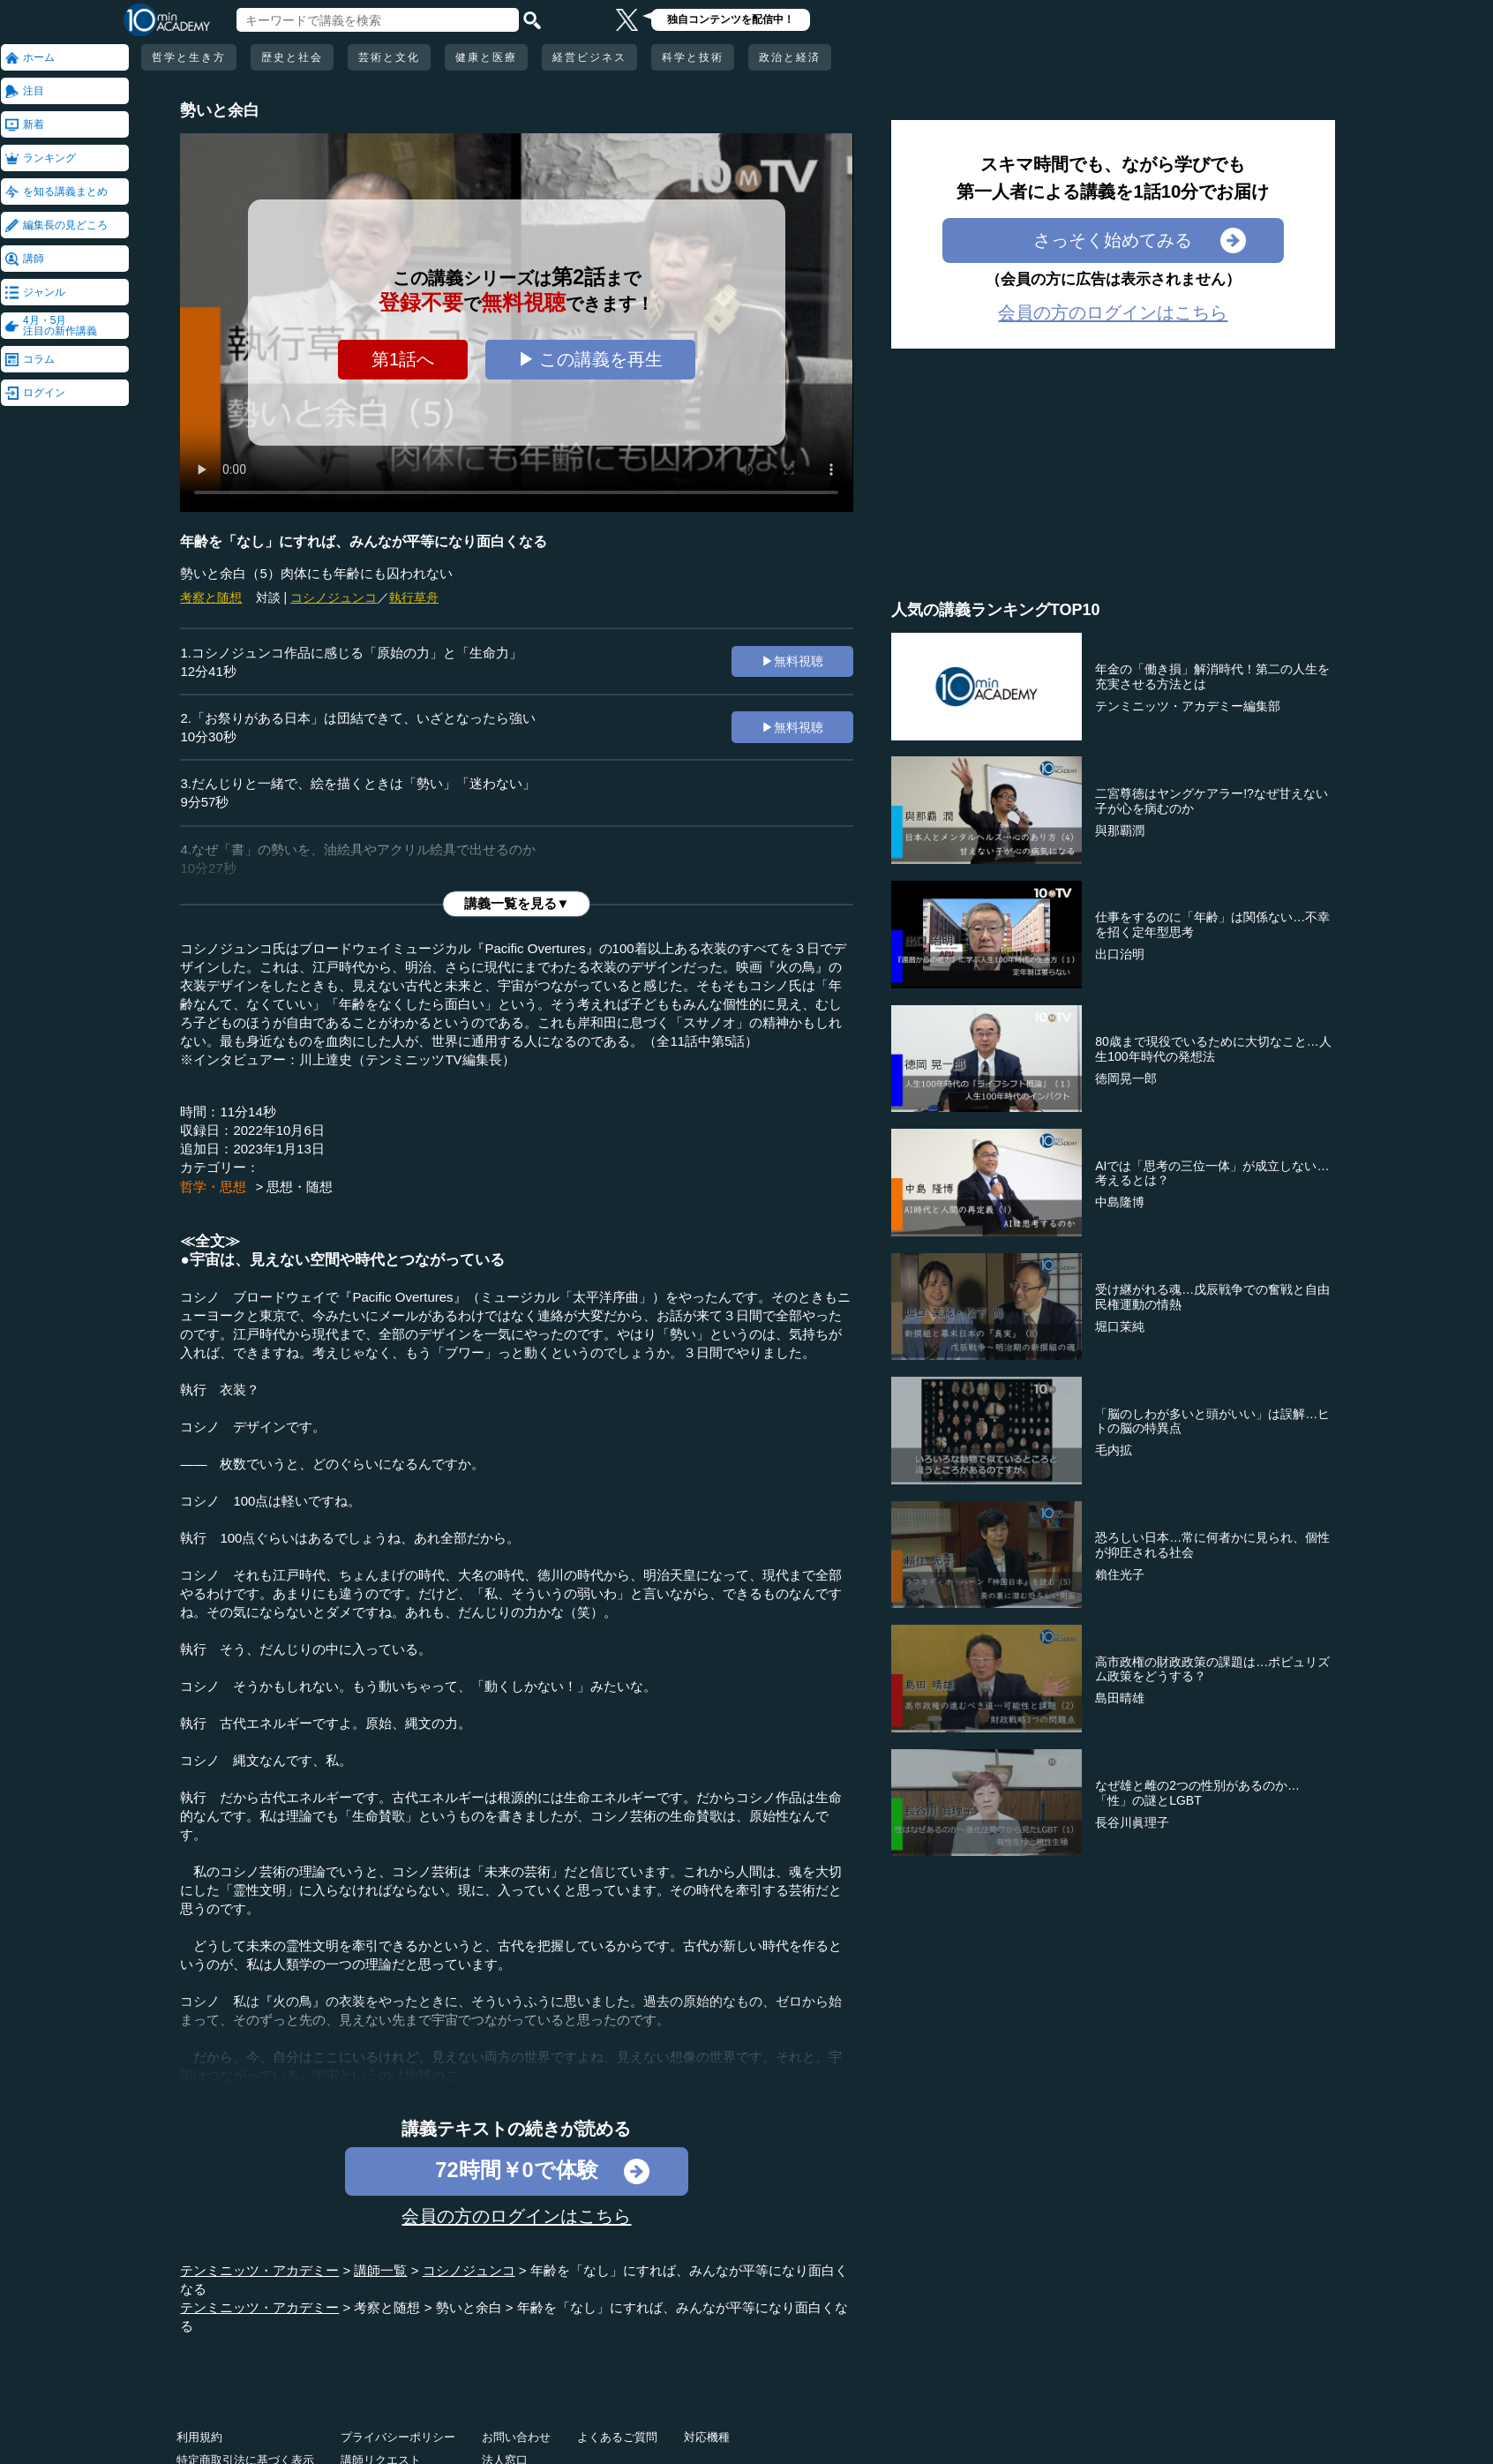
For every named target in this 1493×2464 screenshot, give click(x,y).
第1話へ (402, 359)
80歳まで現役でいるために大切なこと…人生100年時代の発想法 (1213, 1048)
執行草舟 (414, 597)
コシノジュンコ (333, 597)
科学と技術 (693, 57)
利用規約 (199, 2437)
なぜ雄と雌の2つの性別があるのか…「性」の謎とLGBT (1197, 1792)
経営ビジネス (589, 57)
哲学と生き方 (189, 57)
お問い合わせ (516, 2437)
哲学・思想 (213, 1186)
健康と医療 (486, 57)
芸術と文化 (389, 57)
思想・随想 (299, 1186)
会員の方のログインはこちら (516, 2216)
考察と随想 (211, 597)
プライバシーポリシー (398, 2437)
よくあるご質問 (617, 2437)
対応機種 (707, 2437)
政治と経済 (790, 57)
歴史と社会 (292, 57)
